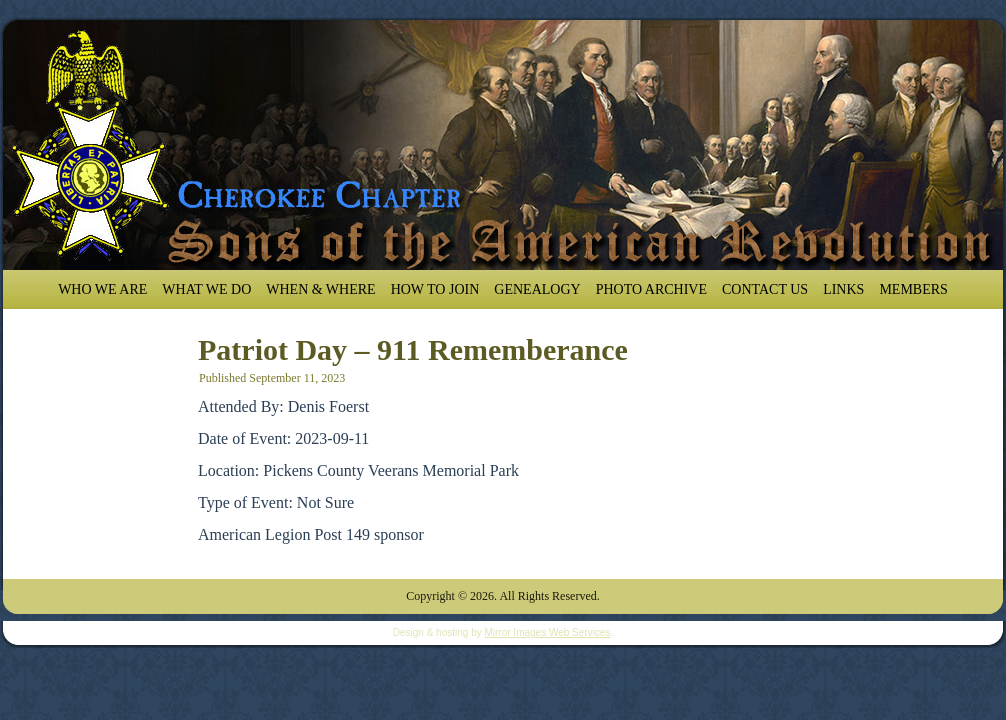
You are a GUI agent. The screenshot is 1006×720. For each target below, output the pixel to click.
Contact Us (765, 289)
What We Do (206, 289)
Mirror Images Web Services (547, 632)
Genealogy (537, 289)
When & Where (320, 289)
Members (913, 289)
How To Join (435, 289)
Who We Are (102, 289)
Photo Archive (651, 289)
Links (843, 289)
